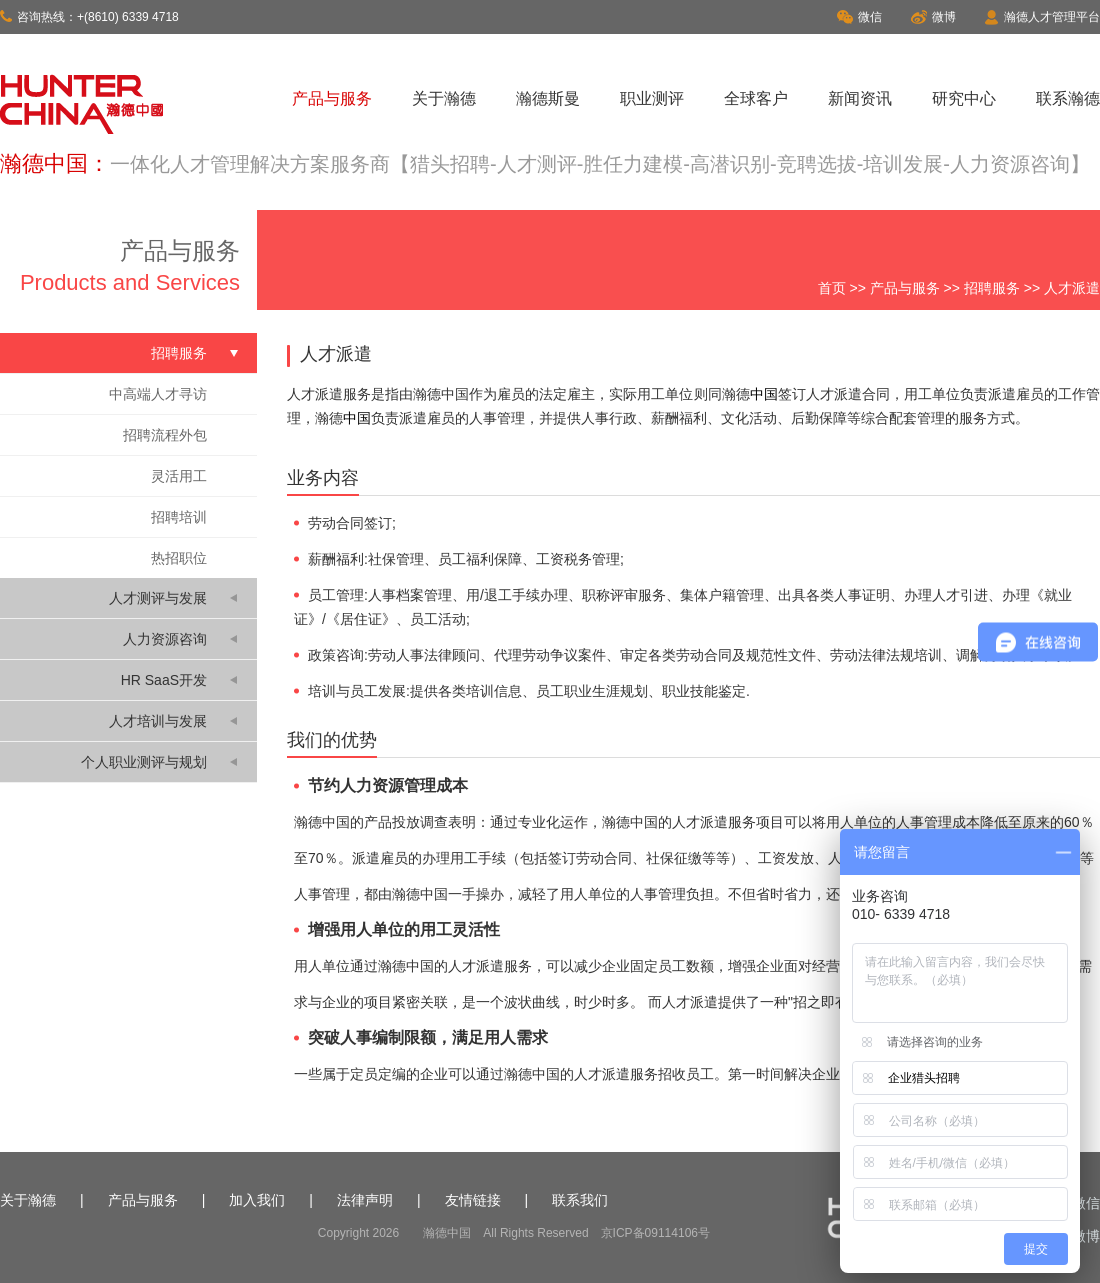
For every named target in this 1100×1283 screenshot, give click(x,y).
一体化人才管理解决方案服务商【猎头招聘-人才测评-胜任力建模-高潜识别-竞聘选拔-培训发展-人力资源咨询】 (600, 164)
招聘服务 (992, 288)
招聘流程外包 (165, 435)
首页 (832, 288)
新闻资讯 (860, 98)
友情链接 (473, 1200)
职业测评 (652, 98)
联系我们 (580, 1200)
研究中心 (964, 98)
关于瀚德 (444, 98)
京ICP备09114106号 (655, 1233)
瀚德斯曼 (548, 98)
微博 (933, 17)
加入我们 (257, 1200)
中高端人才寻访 (158, 394)
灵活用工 (179, 476)
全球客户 (756, 98)
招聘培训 (179, 517)
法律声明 (365, 1200)
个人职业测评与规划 (144, 762)
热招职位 (179, 558)
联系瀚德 (1068, 98)
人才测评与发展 (158, 598)
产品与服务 (332, 98)
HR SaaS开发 (164, 680)
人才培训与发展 (158, 721)
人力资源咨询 (165, 639)
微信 (859, 17)
